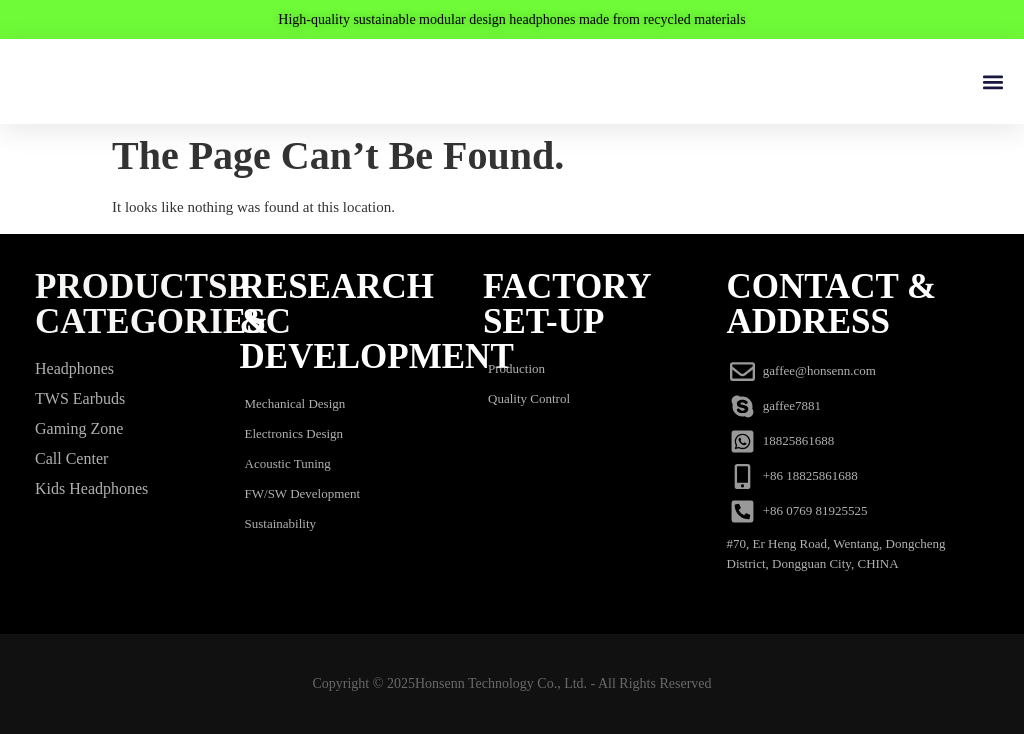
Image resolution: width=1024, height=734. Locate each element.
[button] (992, 81)
